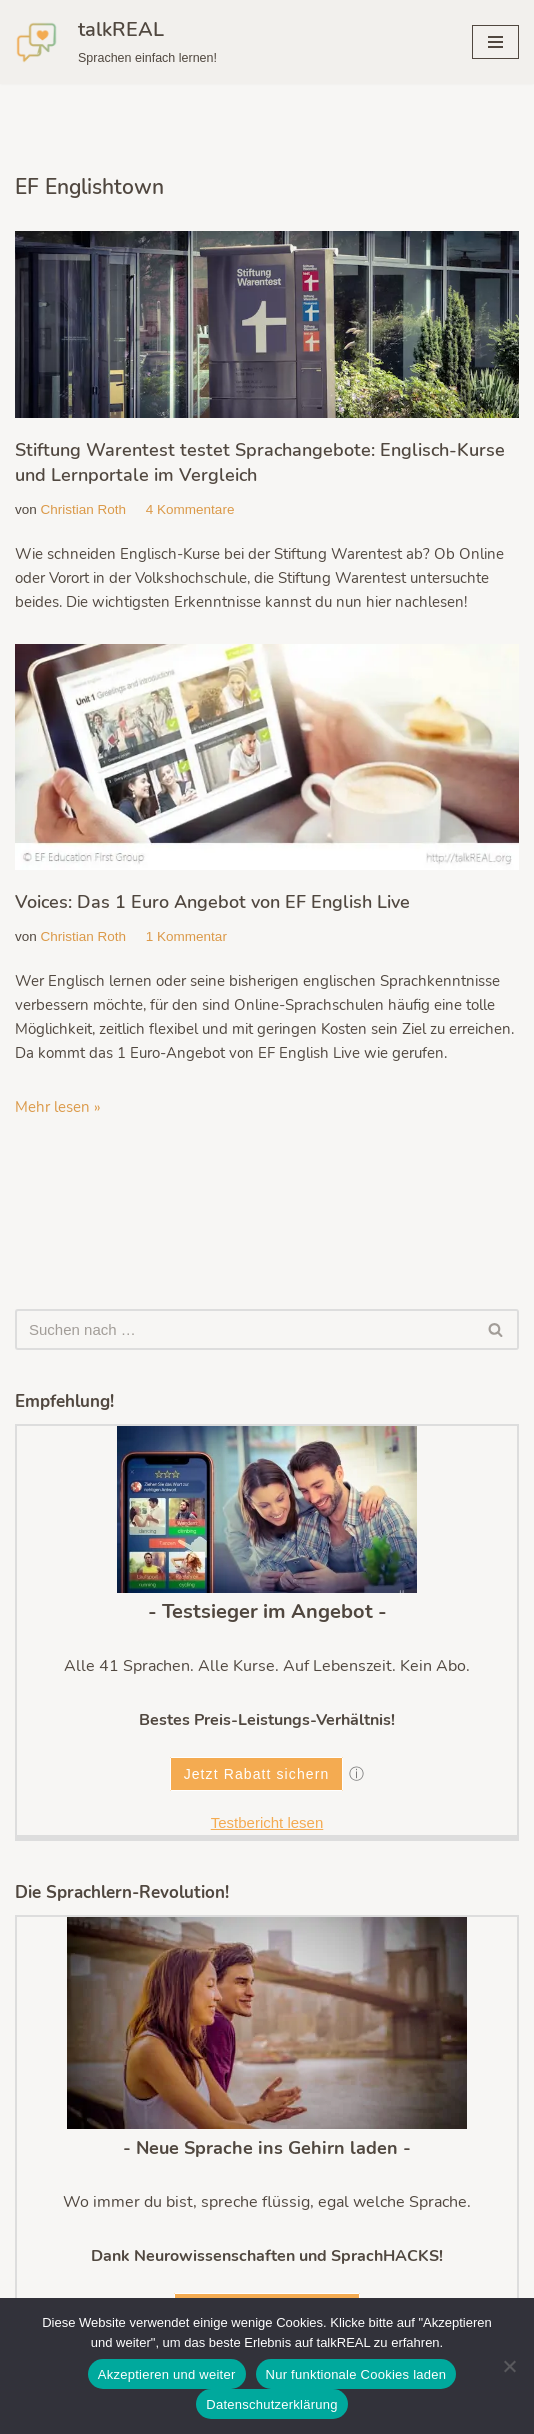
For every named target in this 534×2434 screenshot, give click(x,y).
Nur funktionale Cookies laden (356, 2374)
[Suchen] (244, 1329)
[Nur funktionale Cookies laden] (509, 2366)
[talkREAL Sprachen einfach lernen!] (116, 42)
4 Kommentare (190, 509)
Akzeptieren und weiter (167, 2374)
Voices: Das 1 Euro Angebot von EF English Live (212, 902)
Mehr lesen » (58, 1107)
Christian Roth (84, 509)
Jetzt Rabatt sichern (257, 1774)
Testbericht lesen (267, 1822)
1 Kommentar (186, 936)
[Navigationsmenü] (495, 42)
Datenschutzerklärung (271, 2404)
